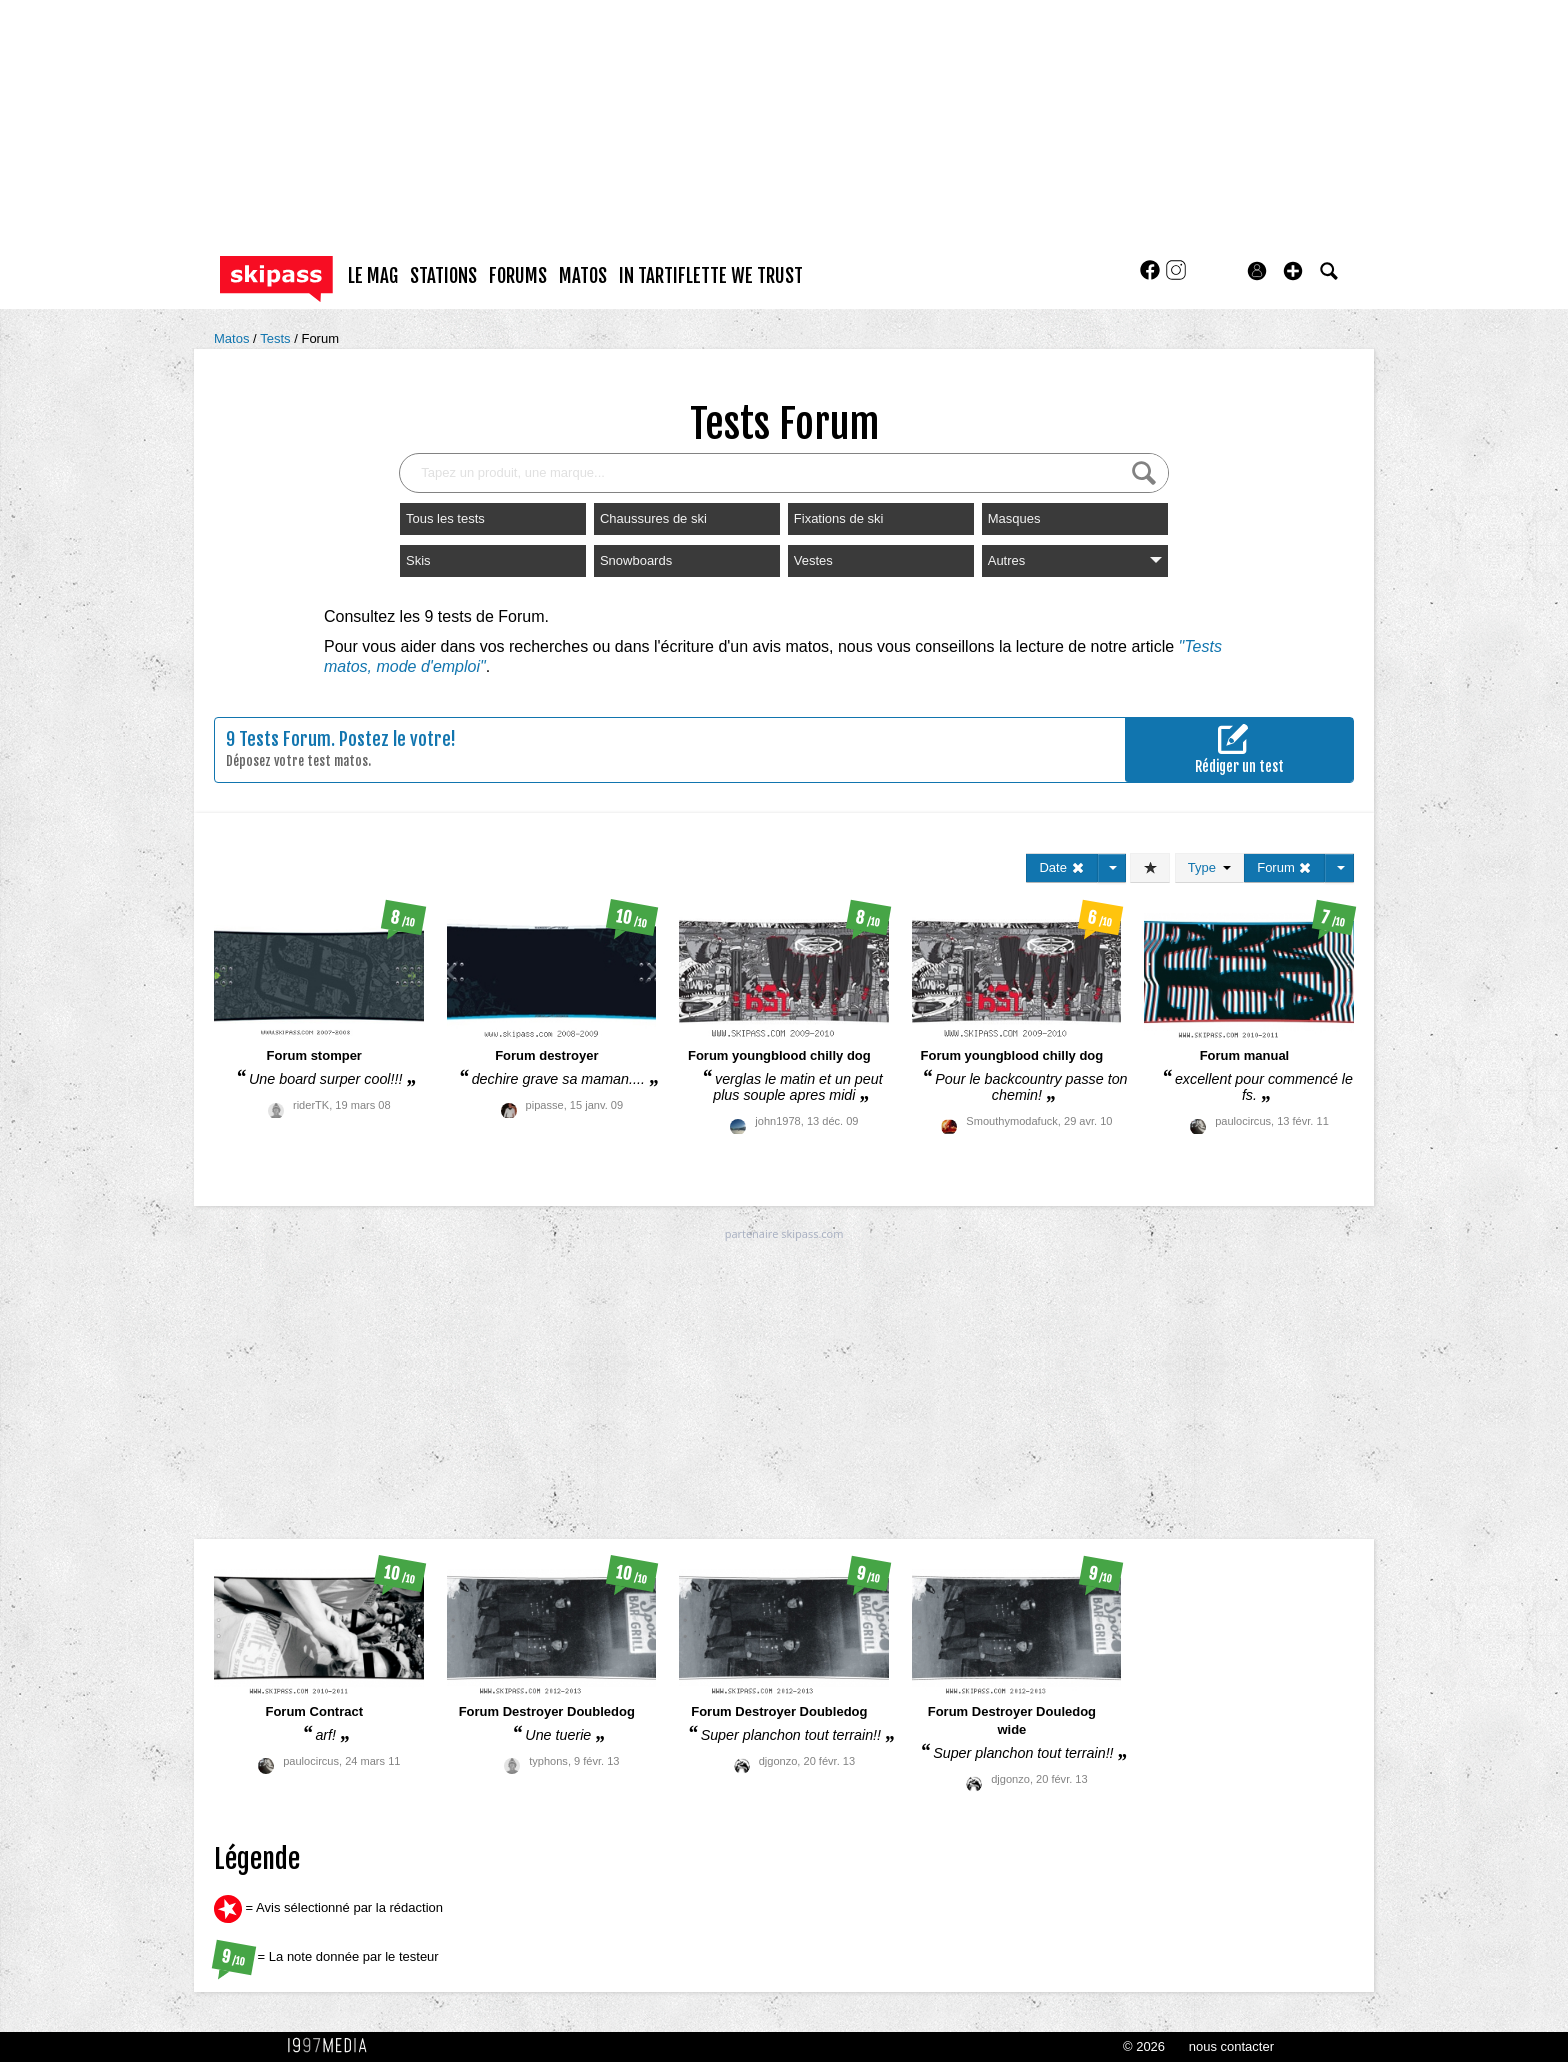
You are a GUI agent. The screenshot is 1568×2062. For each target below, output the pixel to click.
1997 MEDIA (333, 2046)
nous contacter (1231, 2046)
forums (518, 276)
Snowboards (636, 560)
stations (443, 276)
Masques (1014, 518)
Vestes (813, 560)
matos (583, 276)
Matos (233, 338)
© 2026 (1144, 2046)
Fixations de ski (839, 518)
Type (1209, 867)
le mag (373, 276)
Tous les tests (445, 518)
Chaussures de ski (653, 518)
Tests (277, 338)
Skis (418, 560)
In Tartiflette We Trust (711, 276)
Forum (320, 338)
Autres (1075, 560)
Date (1061, 867)
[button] (1293, 271)
